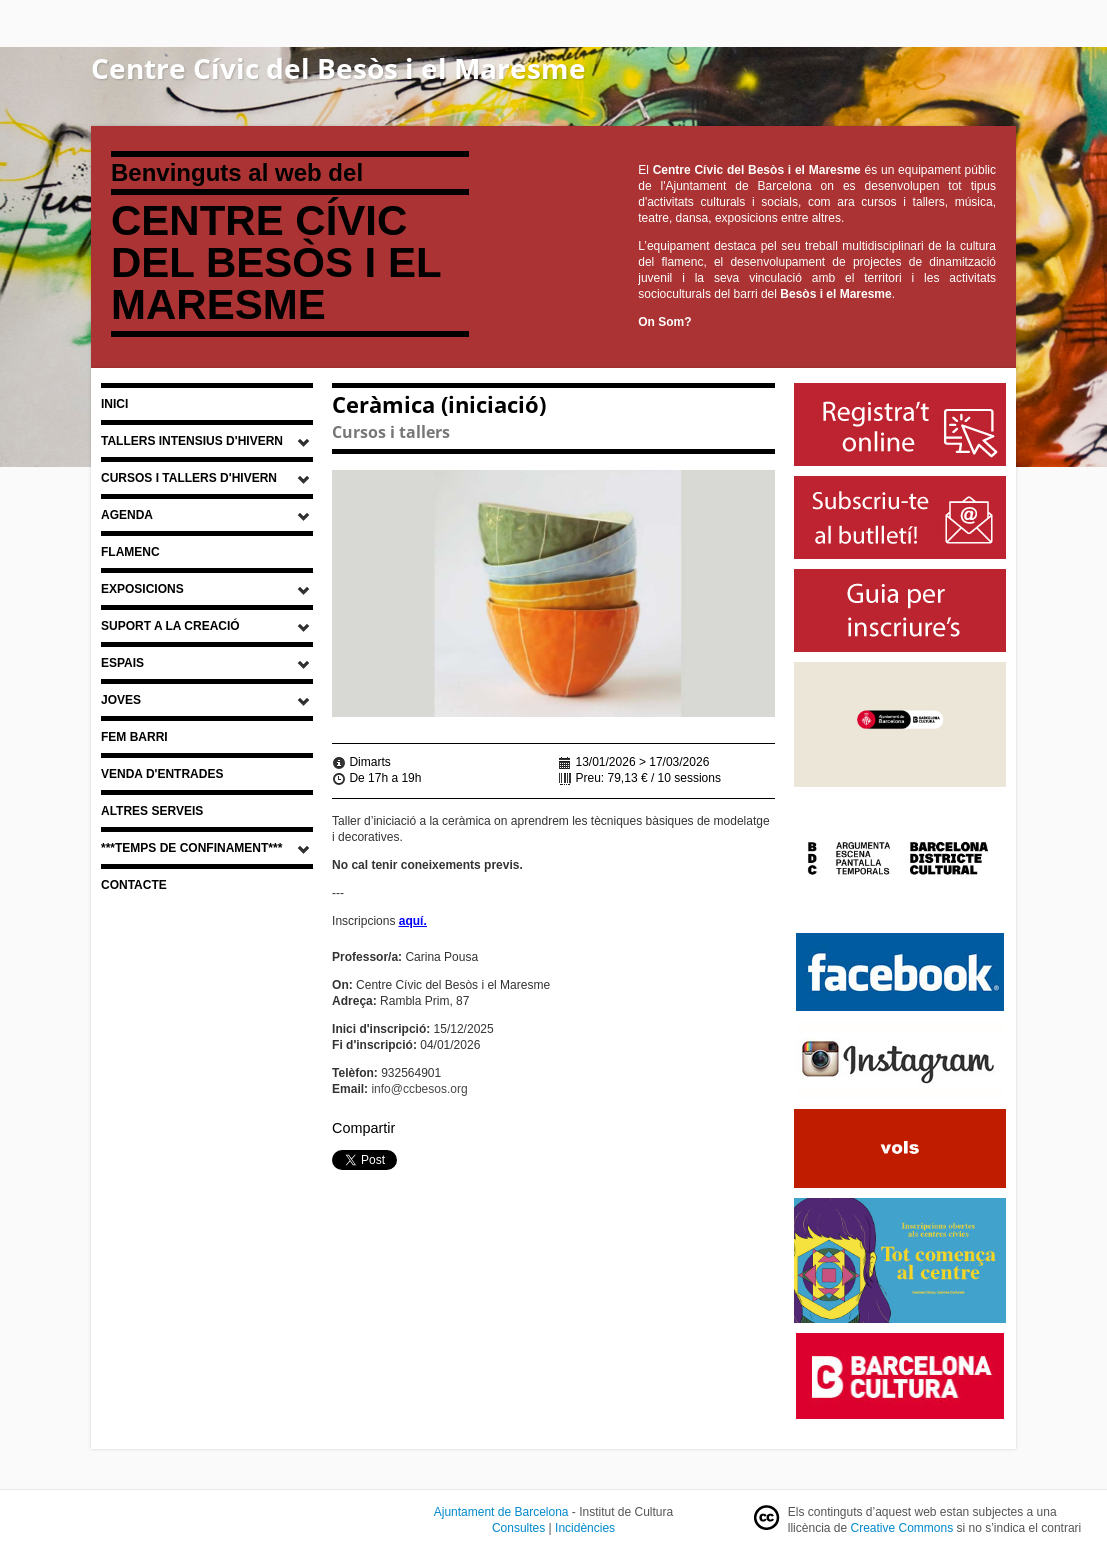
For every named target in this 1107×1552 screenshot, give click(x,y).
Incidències (585, 1528)
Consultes (518, 1528)
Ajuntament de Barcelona (501, 1512)
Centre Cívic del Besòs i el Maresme (338, 68)
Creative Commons (901, 1528)
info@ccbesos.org (419, 1089)
